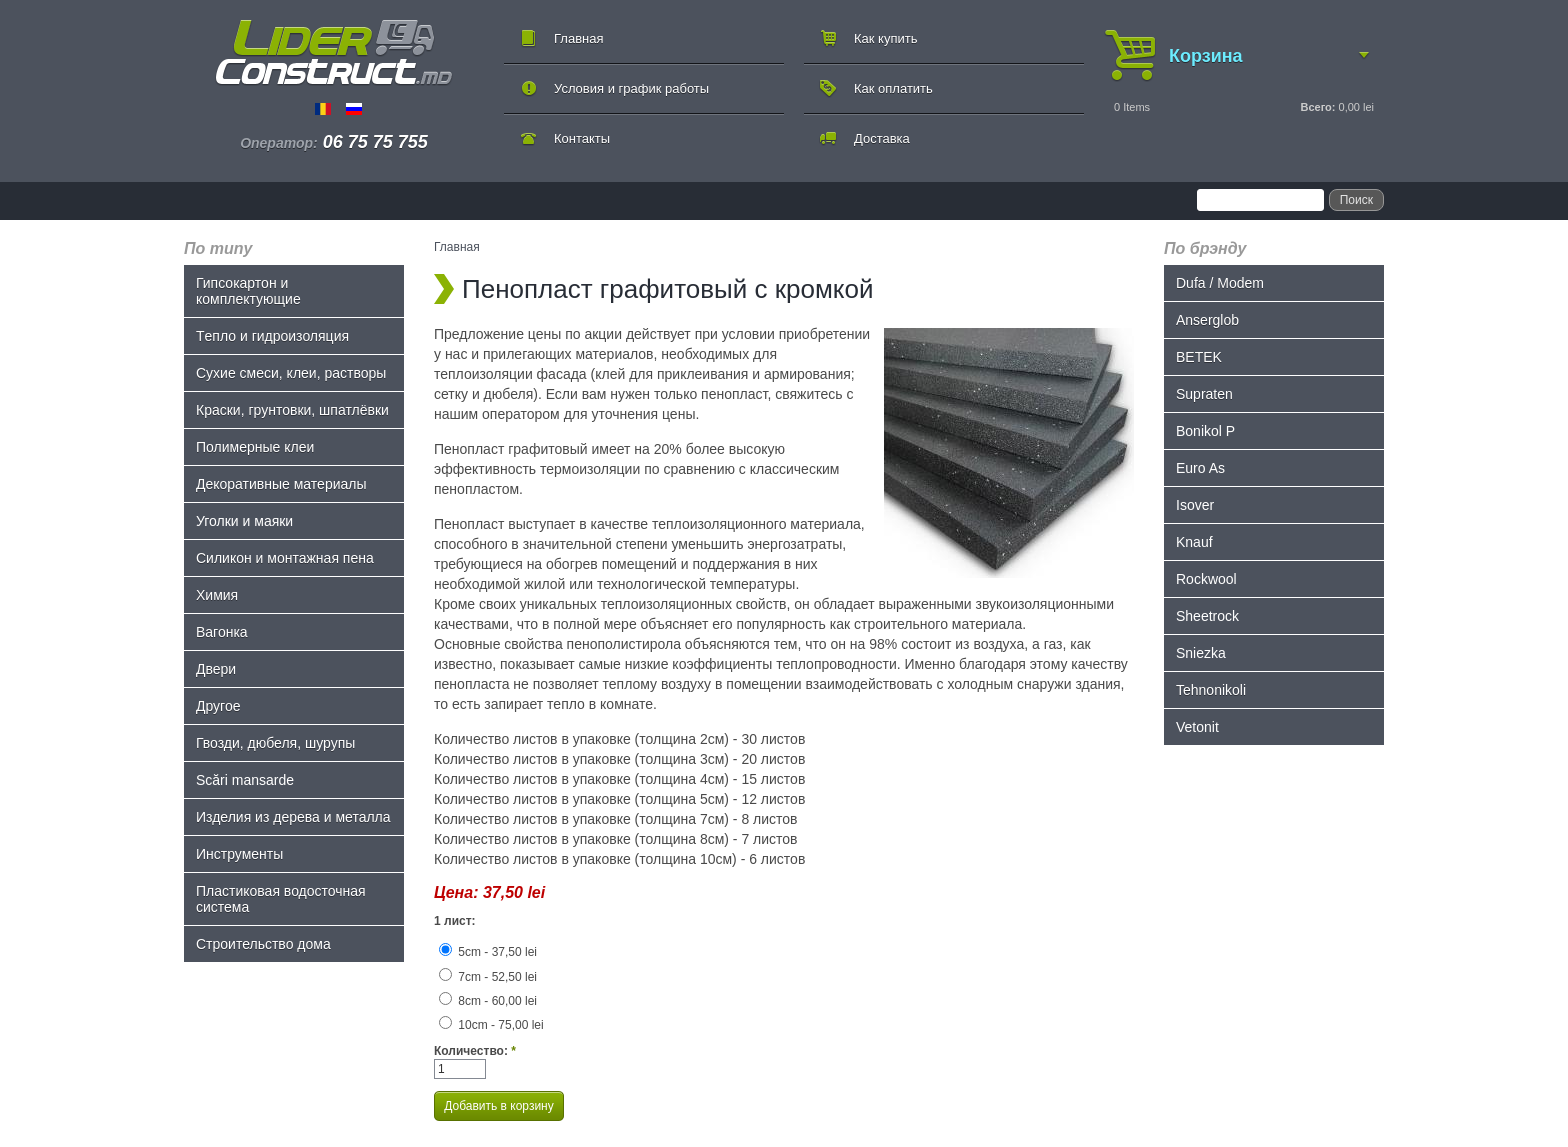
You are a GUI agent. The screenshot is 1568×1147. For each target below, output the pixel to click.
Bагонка (222, 632)
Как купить (885, 38)
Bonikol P (1205, 431)
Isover (1195, 505)
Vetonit (1197, 727)
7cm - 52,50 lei (488, 977)
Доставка (882, 138)
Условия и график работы (631, 88)
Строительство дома (263, 944)
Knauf (1194, 542)
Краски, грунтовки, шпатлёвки (292, 410)
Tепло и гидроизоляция (272, 336)
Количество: (475, 1051)
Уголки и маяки (244, 521)
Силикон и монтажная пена (285, 558)
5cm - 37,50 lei (488, 952)
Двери (216, 669)
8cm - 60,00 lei (488, 1001)
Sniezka (1201, 653)
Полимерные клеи (255, 447)
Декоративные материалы (281, 484)
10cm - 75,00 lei (491, 1025)
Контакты (582, 138)
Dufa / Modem (1220, 283)
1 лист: (455, 921)
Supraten (1204, 394)
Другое (218, 706)
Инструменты (239, 854)
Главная (578, 38)
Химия (217, 595)
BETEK (1199, 357)
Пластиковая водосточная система (281, 899)
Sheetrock (1207, 616)
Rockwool (1206, 579)
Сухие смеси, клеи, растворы (291, 373)
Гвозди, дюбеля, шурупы (275, 743)
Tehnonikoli (1211, 690)
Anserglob (1207, 320)
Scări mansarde (245, 780)
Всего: (1317, 107)
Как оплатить (893, 88)
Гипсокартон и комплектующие (248, 291)
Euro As (1200, 468)
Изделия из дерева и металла (293, 817)
